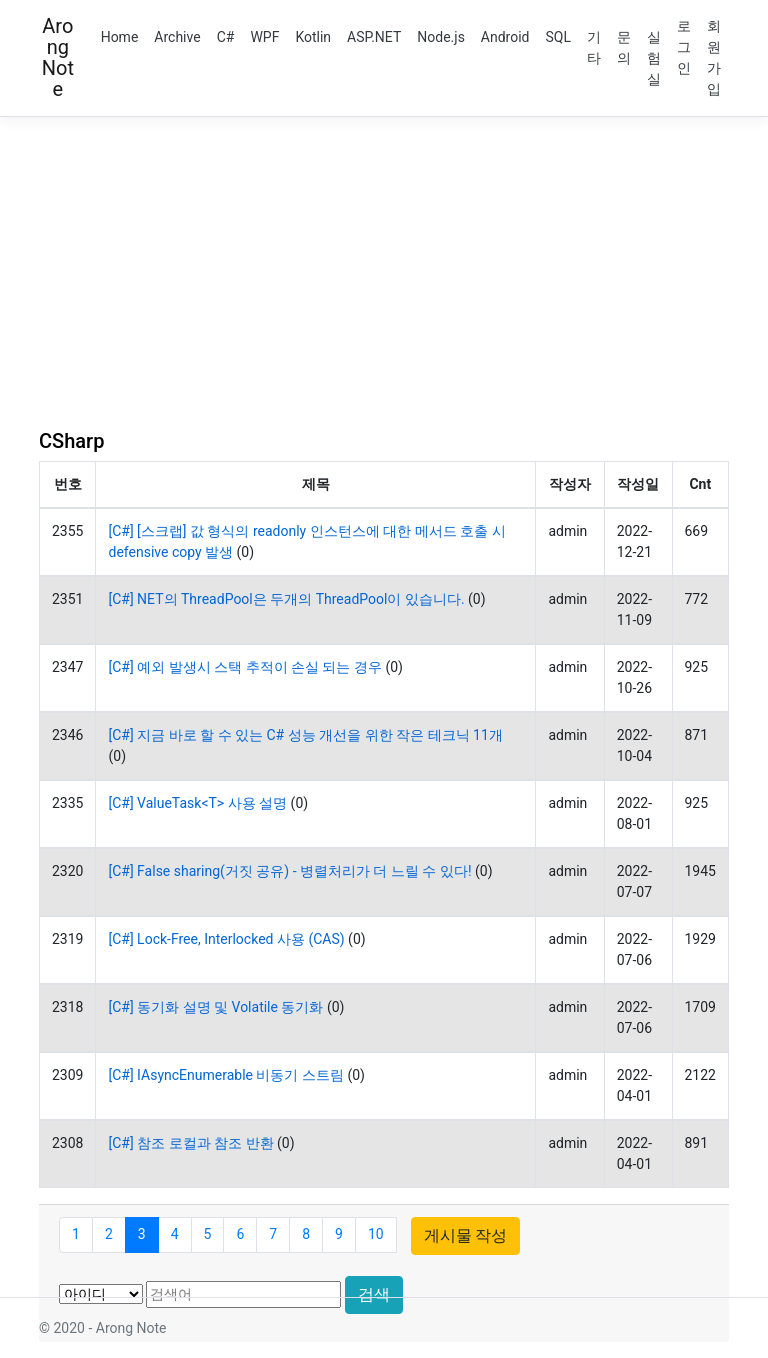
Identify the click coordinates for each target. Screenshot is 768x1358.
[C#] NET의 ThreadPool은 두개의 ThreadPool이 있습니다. (286, 599)
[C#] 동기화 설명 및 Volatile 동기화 (215, 1007)
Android (505, 37)
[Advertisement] (384, 273)
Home (120, 37)
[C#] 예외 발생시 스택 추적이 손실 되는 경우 (244, 667)
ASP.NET (374, 37)
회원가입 (714, 57)
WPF (264, 37)
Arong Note (58, 57)
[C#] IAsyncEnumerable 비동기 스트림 (225, 1075)
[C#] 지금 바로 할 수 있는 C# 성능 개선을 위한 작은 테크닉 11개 (305, 735)
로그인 (684, 47)
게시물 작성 (466, 1235)
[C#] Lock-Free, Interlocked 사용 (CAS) (226, 939)
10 (376, 1234)
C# (226, 37)
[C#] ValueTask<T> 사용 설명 (197, 803)
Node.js (441, 37)
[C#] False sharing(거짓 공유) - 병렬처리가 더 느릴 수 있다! (289, 871)
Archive (177, 37)
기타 (594, 47)
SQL (558, 37)
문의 (624, 47)
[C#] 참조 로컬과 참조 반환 (190, 1143)
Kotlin (313, 37)
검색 (374, 1294)
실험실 (654, 58)
